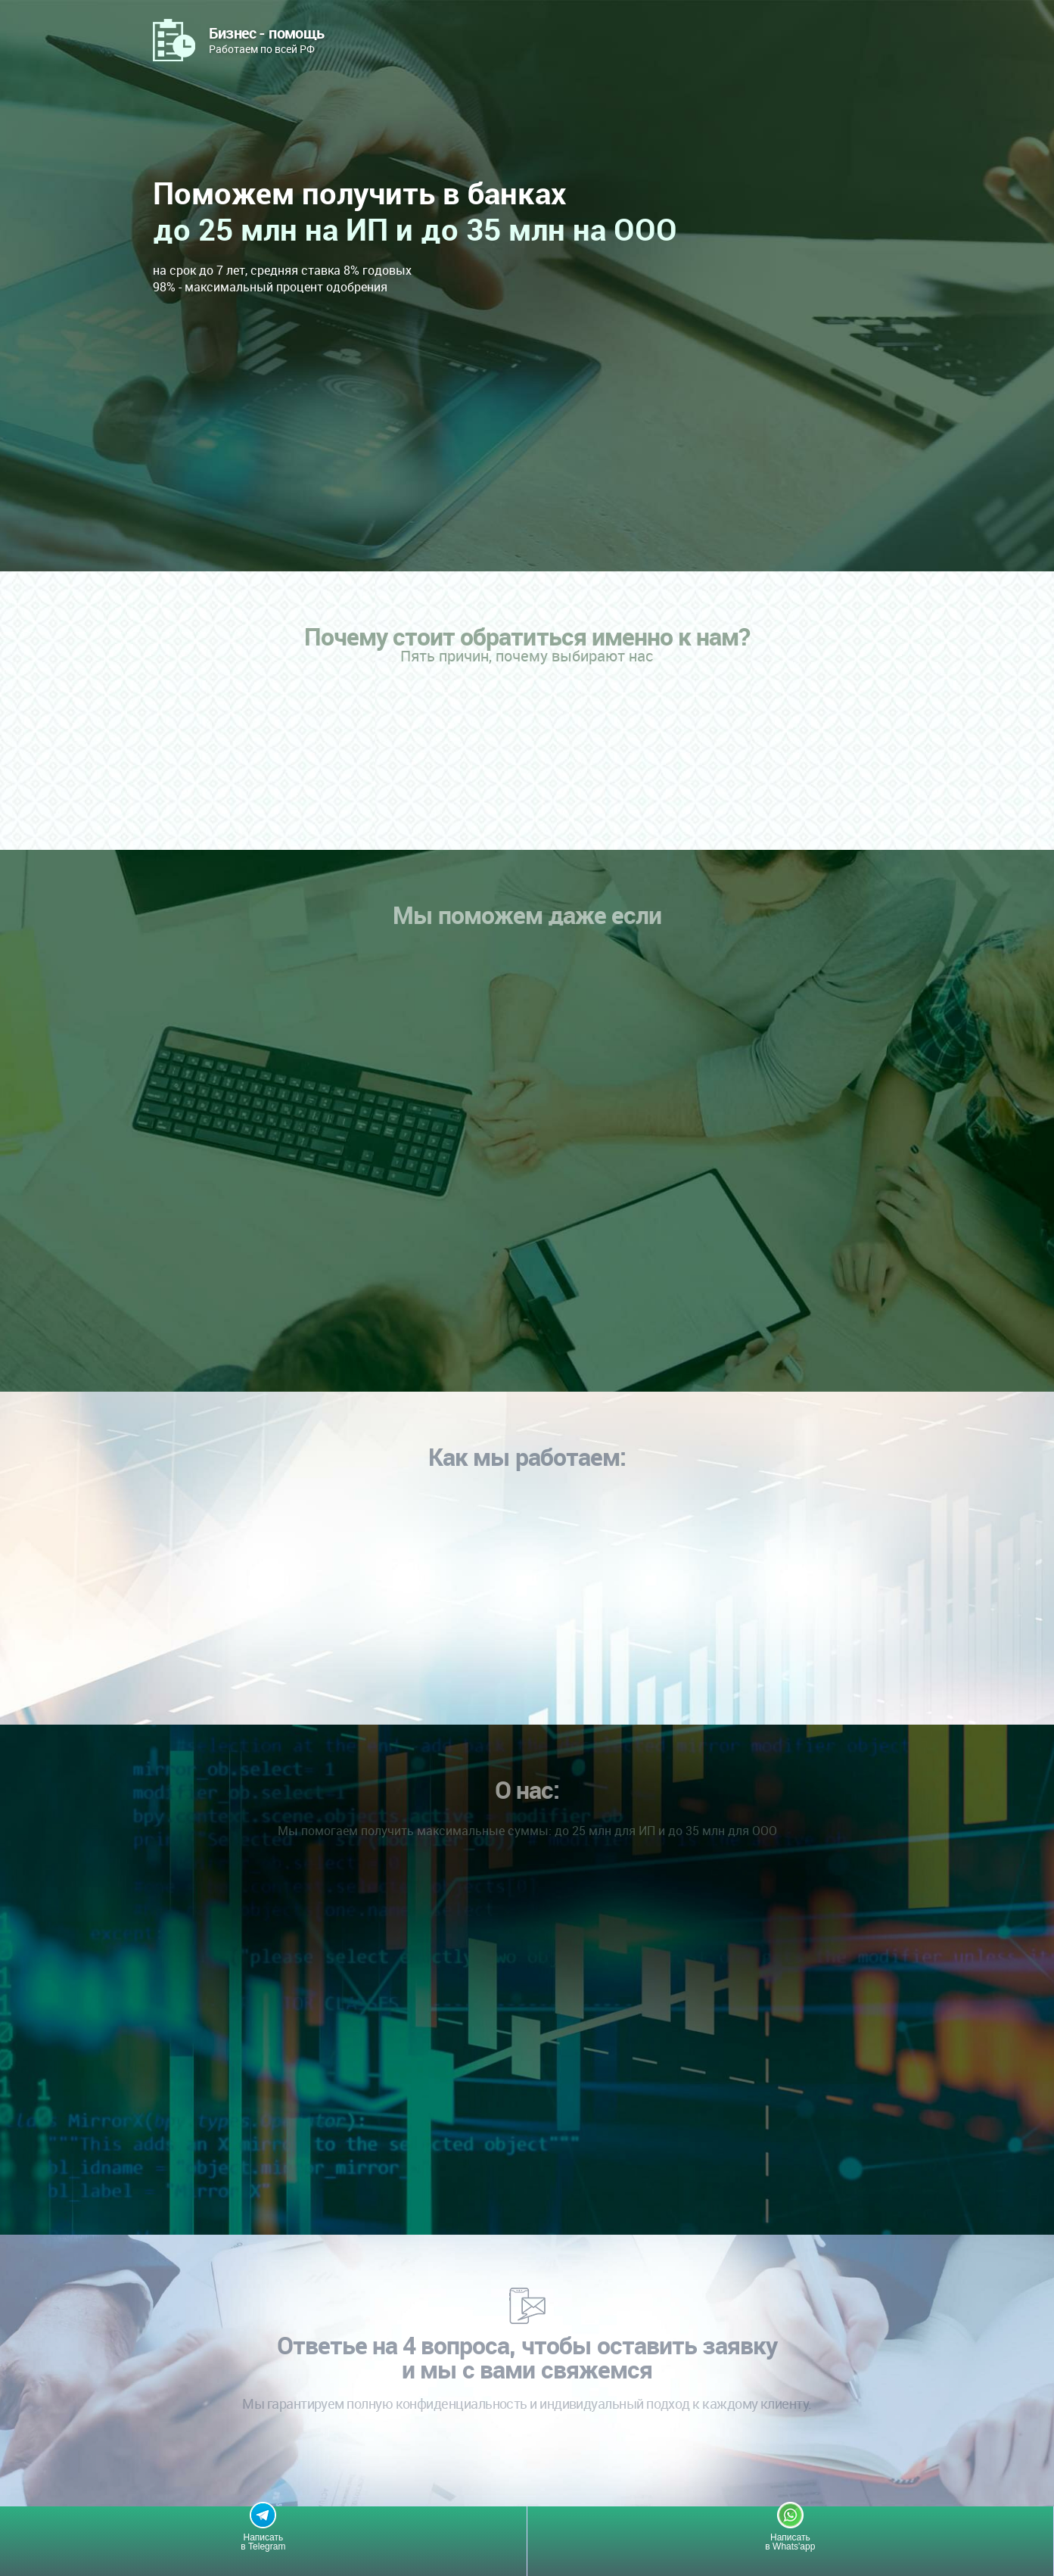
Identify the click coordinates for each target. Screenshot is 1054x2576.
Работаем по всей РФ (267, 39)
